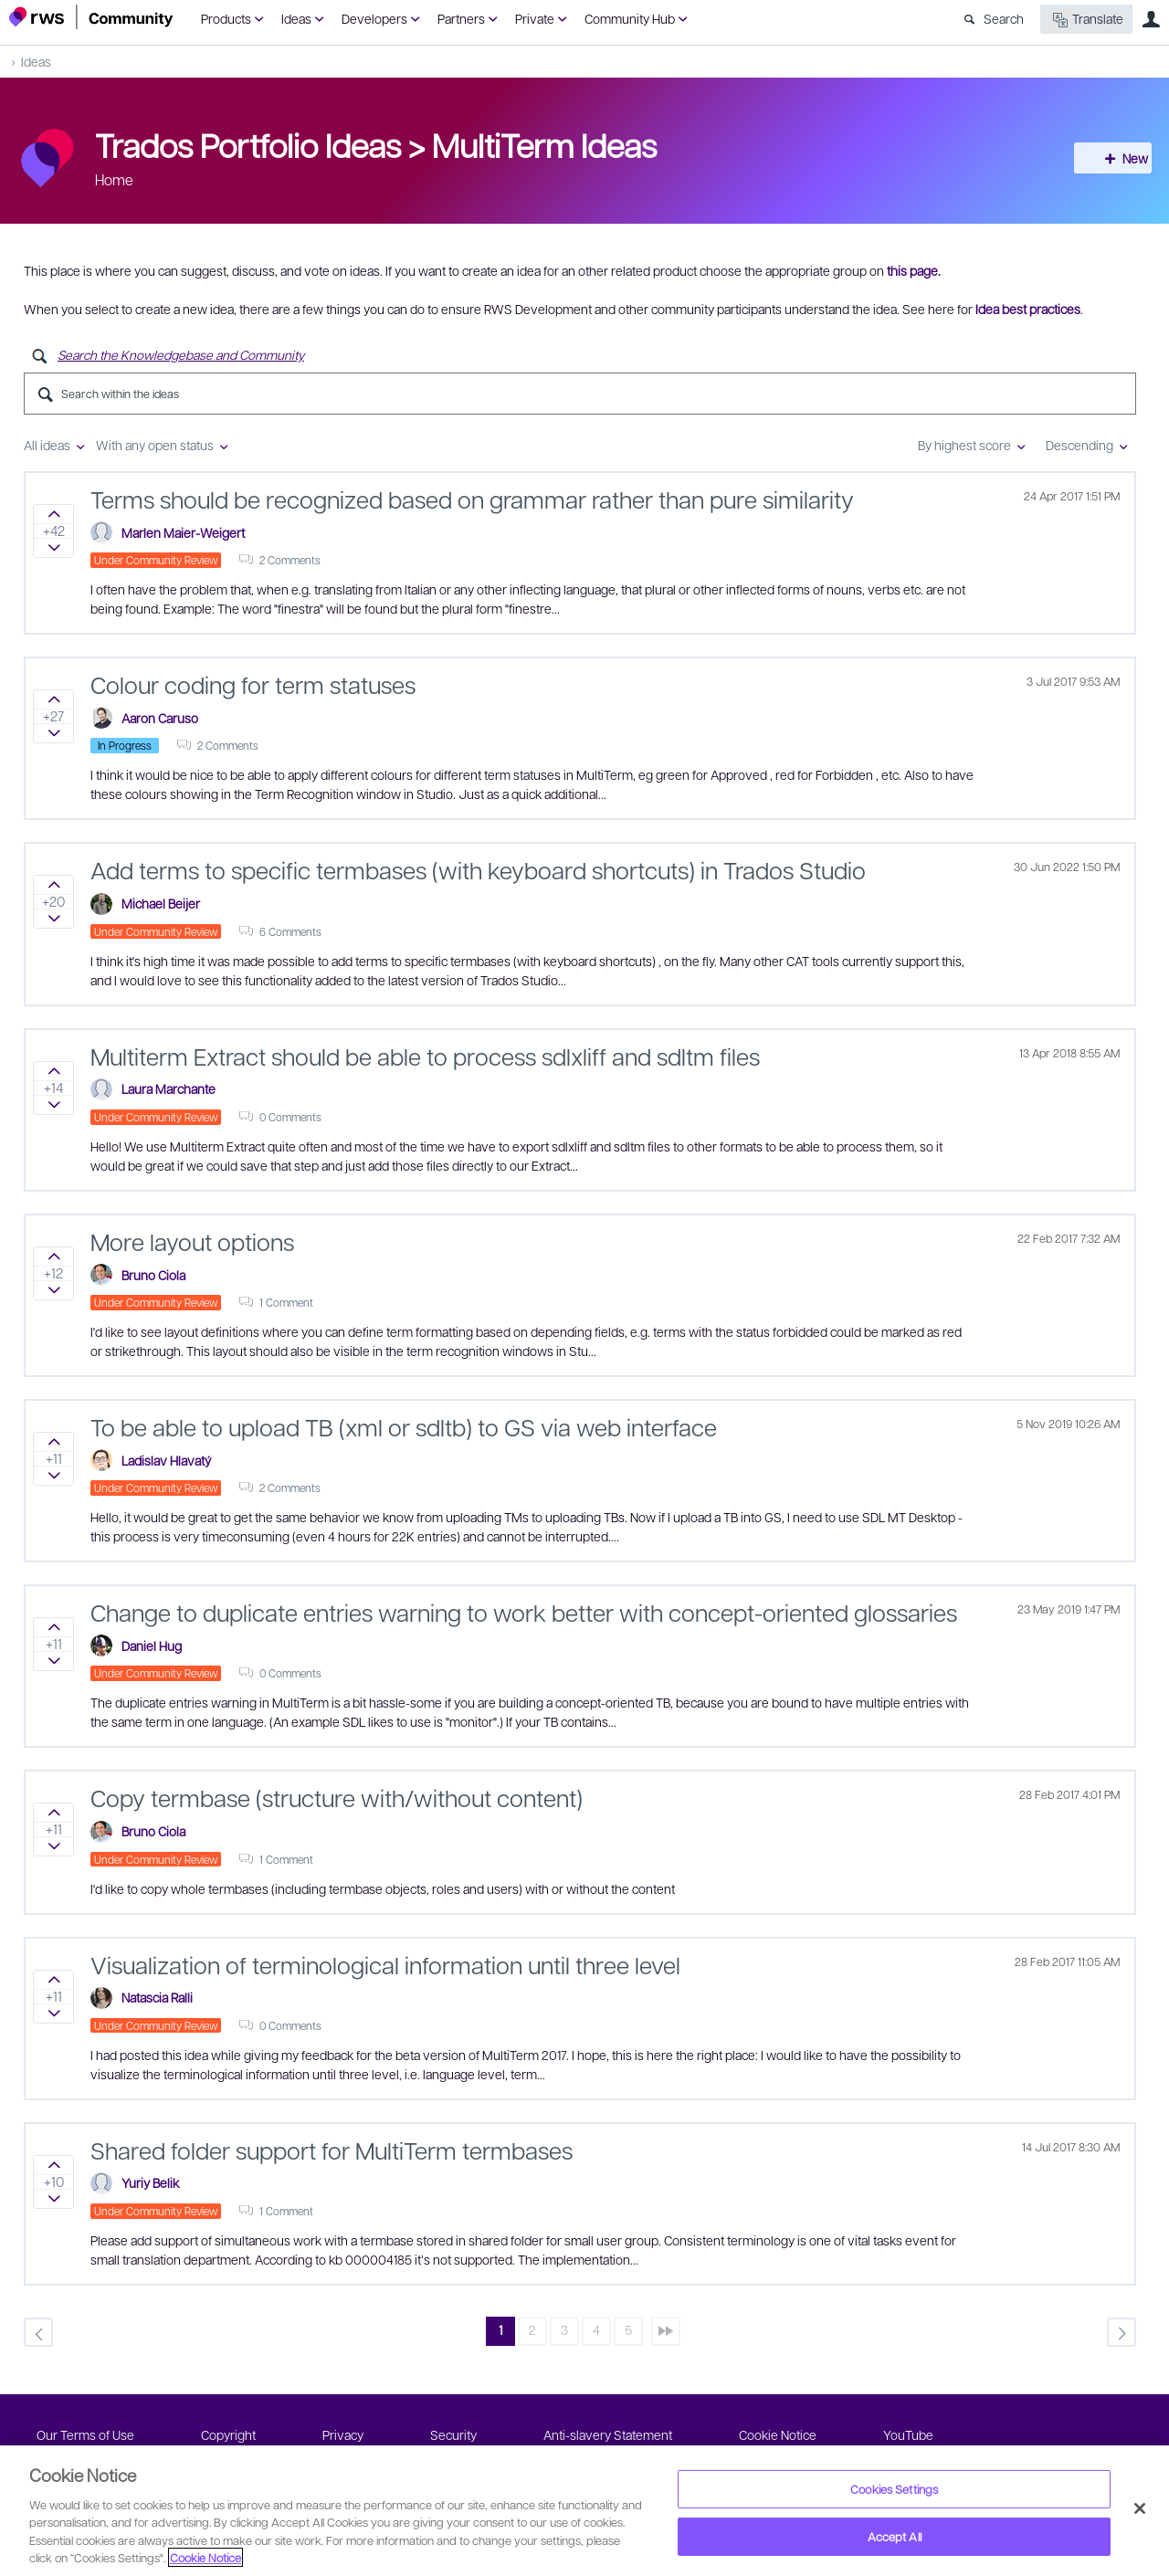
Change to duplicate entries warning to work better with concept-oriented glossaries (523, 1611)
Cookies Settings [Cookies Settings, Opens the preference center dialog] (894, 2489)
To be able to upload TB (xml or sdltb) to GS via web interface (403, 1426)
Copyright (228, 2434)
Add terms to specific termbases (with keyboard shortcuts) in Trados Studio (478, 869)
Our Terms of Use (85, 2434)
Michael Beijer (160, 903)
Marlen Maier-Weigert (183, 532)
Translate (1086, 19)
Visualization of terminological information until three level (385, 1964)
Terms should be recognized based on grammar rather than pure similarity (472, 498)
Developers (374, 18)
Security (453, 2434)
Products (226, 18)
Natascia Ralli (157, 1997)
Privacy (342, 2434)
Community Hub (629, 18)
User (1151, 19)
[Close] (1140, 2508)
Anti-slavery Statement (607, 2434)
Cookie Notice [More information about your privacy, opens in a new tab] (205, 2557)
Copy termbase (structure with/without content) (336, 1797)
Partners (461, 18)
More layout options (192, 1240)
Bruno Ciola (153, 1275)
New (1119, 158)
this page (912, 270)
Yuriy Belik (150, 2182)
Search (1004, 18)
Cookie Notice (777, 2434)
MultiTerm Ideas (544, 144)
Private (534, 18)
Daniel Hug (151, 1645)
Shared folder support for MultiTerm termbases (331, 2149)
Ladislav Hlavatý (166, 1460)
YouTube (908, 2434)
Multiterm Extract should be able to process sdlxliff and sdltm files (425, 1055)
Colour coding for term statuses (253, 683)
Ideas (296, 18)
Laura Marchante (168, 1088)
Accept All (895, 2536)
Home (114, 179)
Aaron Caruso (159, 718)
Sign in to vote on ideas (53, 514)
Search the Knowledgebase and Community (181, 354)
